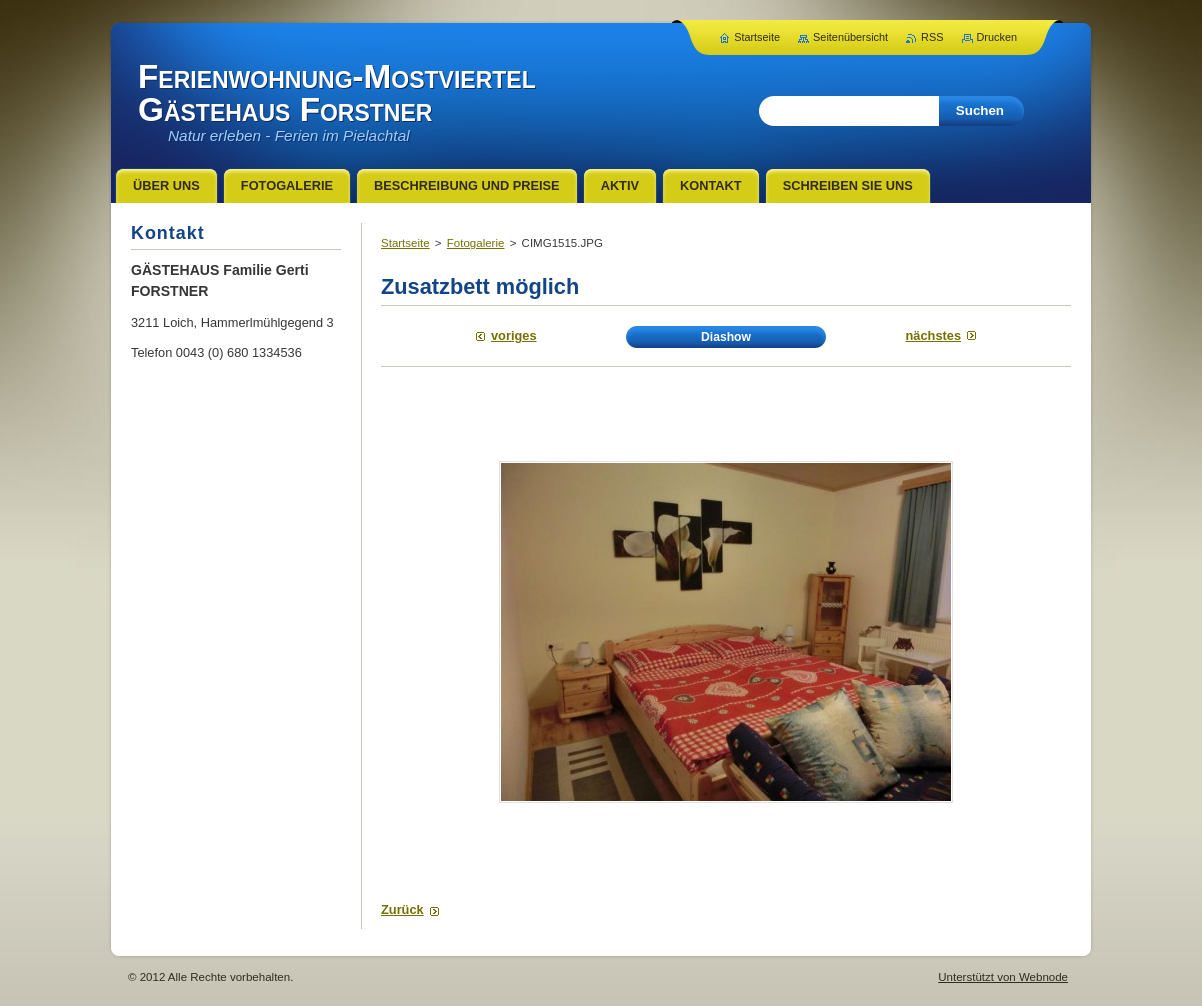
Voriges (514, 335)
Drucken (997, 37)
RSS (932, 37)
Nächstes (933, 335)
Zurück (402, 909)
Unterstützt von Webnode (1003, 977)
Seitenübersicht (850, 37)
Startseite (405, 243)
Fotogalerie (476, 243)
